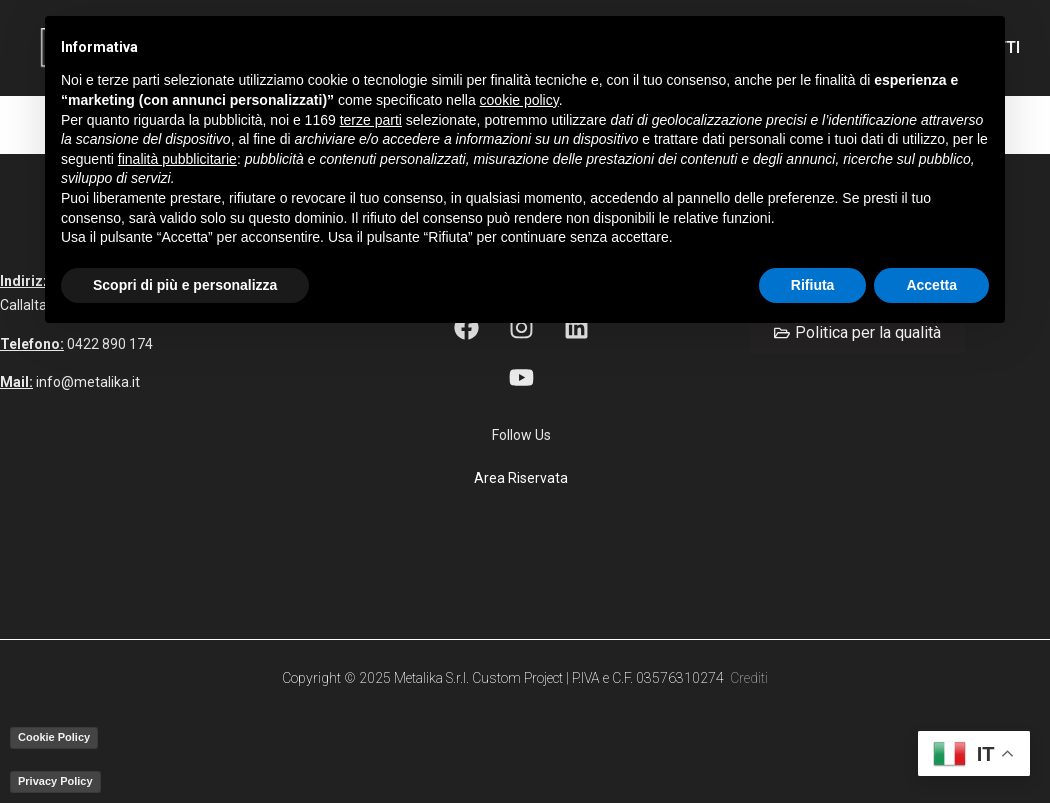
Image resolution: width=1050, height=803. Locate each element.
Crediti (749, 678)
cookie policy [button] (519, 100)
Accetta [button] (931, 285)
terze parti (371, 120)
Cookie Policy (54, 737)
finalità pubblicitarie (177, 159)
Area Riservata (521, 478)
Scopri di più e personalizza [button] (185, 285)
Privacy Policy (55, 781)
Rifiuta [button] (813, 285)
